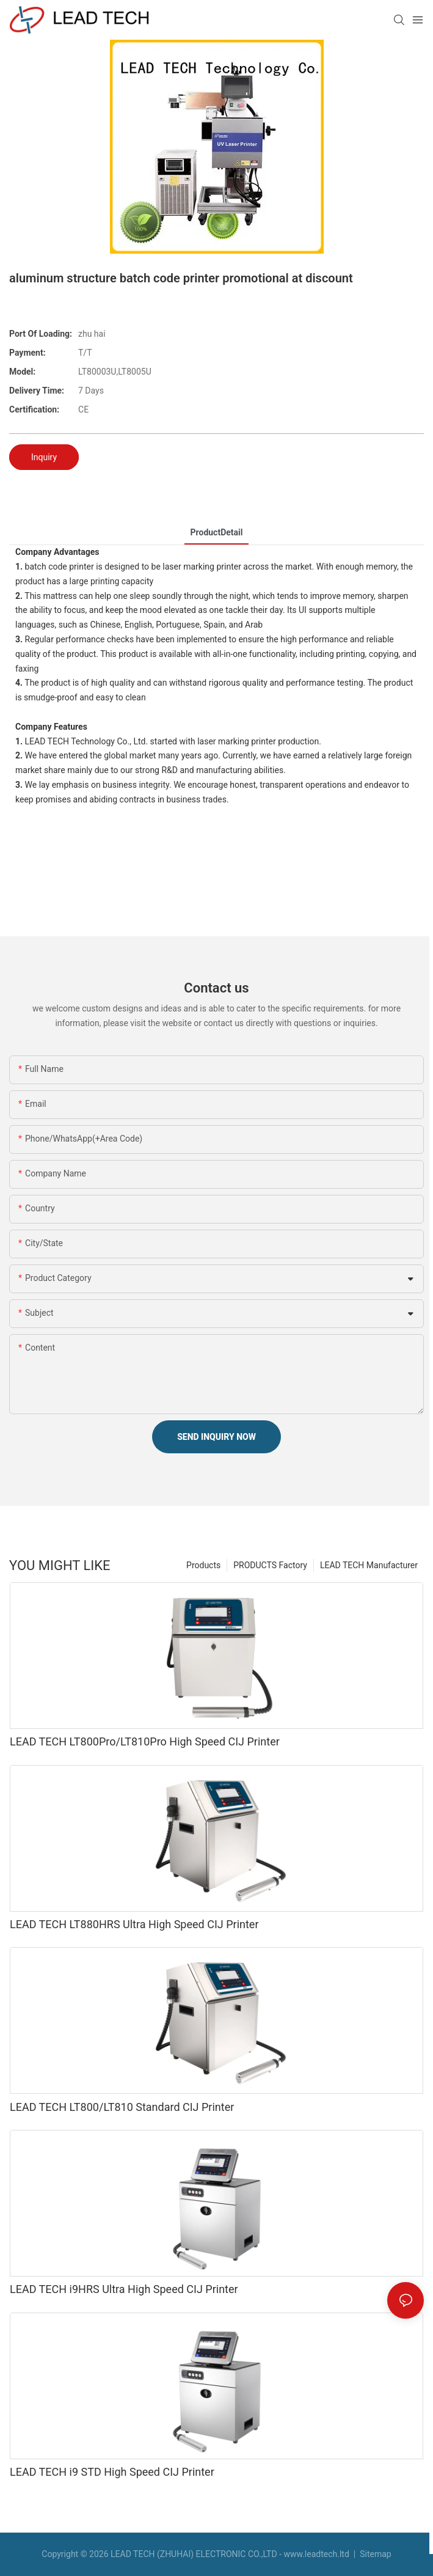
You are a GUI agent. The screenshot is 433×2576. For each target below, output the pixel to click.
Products (203, 1565)
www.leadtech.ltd (316, 2554)
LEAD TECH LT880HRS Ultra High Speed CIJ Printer (134, 1924)
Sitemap (374, 2554)
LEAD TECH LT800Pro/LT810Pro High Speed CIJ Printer (145, 1741)
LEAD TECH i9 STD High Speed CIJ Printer (112, 2471)
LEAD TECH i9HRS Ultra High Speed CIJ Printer (124, 2289)
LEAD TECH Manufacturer (369, 1565)
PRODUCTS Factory (270, 1565)
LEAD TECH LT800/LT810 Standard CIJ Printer (122, 2107)
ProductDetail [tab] (217, 532)
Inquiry (44, 457)
